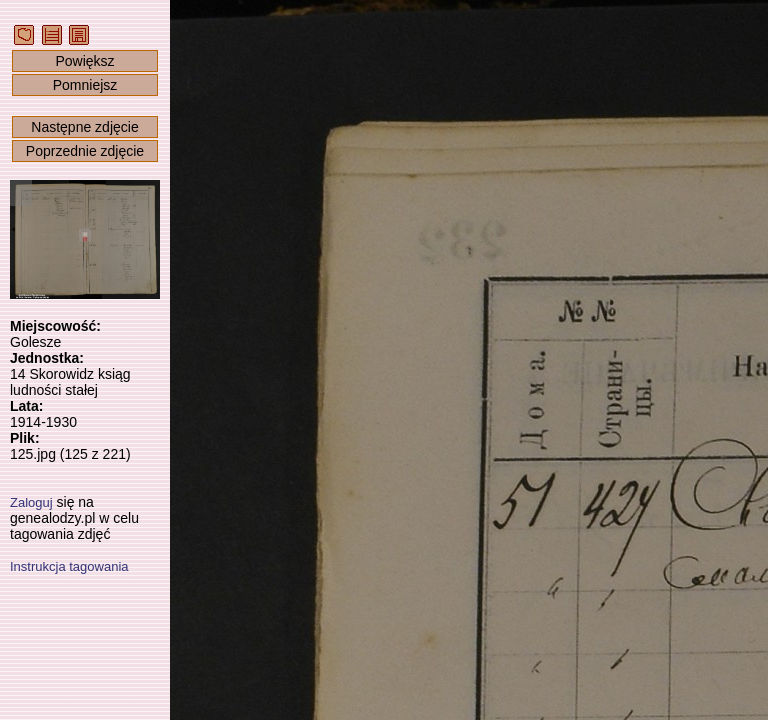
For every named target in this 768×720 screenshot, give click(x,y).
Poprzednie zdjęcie (85, 151)
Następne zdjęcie (84, 127)
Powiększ (84, 61)
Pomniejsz (85, 85)
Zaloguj (31, 502)
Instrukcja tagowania (69, 566)
